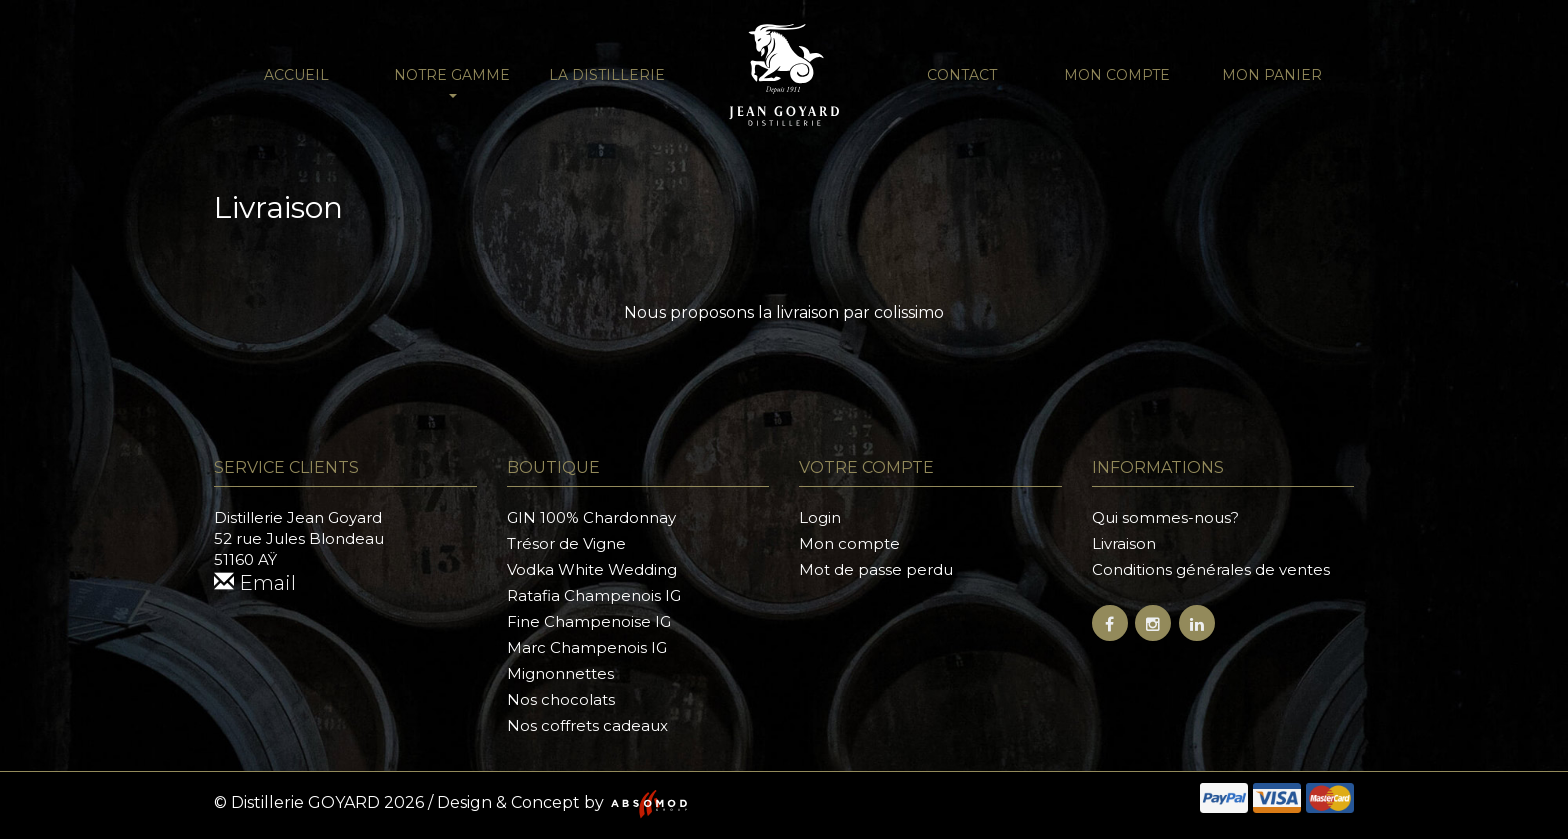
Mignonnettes (560, 673)
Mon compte (1117, 75)
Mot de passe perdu (876, 569)
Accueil (296, 75)
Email (255, 583)
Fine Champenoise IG (589, 621)
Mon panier (1272, 75)
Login (820, 517)
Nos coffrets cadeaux (587, 725)
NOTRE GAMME (452, 82)
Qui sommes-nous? (1165, 517)
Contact (962, 75)
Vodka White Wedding (592, 569)
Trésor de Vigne (566, 543)
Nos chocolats (561, 699)
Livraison (1124, 543)
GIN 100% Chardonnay (591, 517)
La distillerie (607, 75)
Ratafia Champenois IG (594, 595)
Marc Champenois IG (587, 647)
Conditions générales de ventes (1211, 569)
